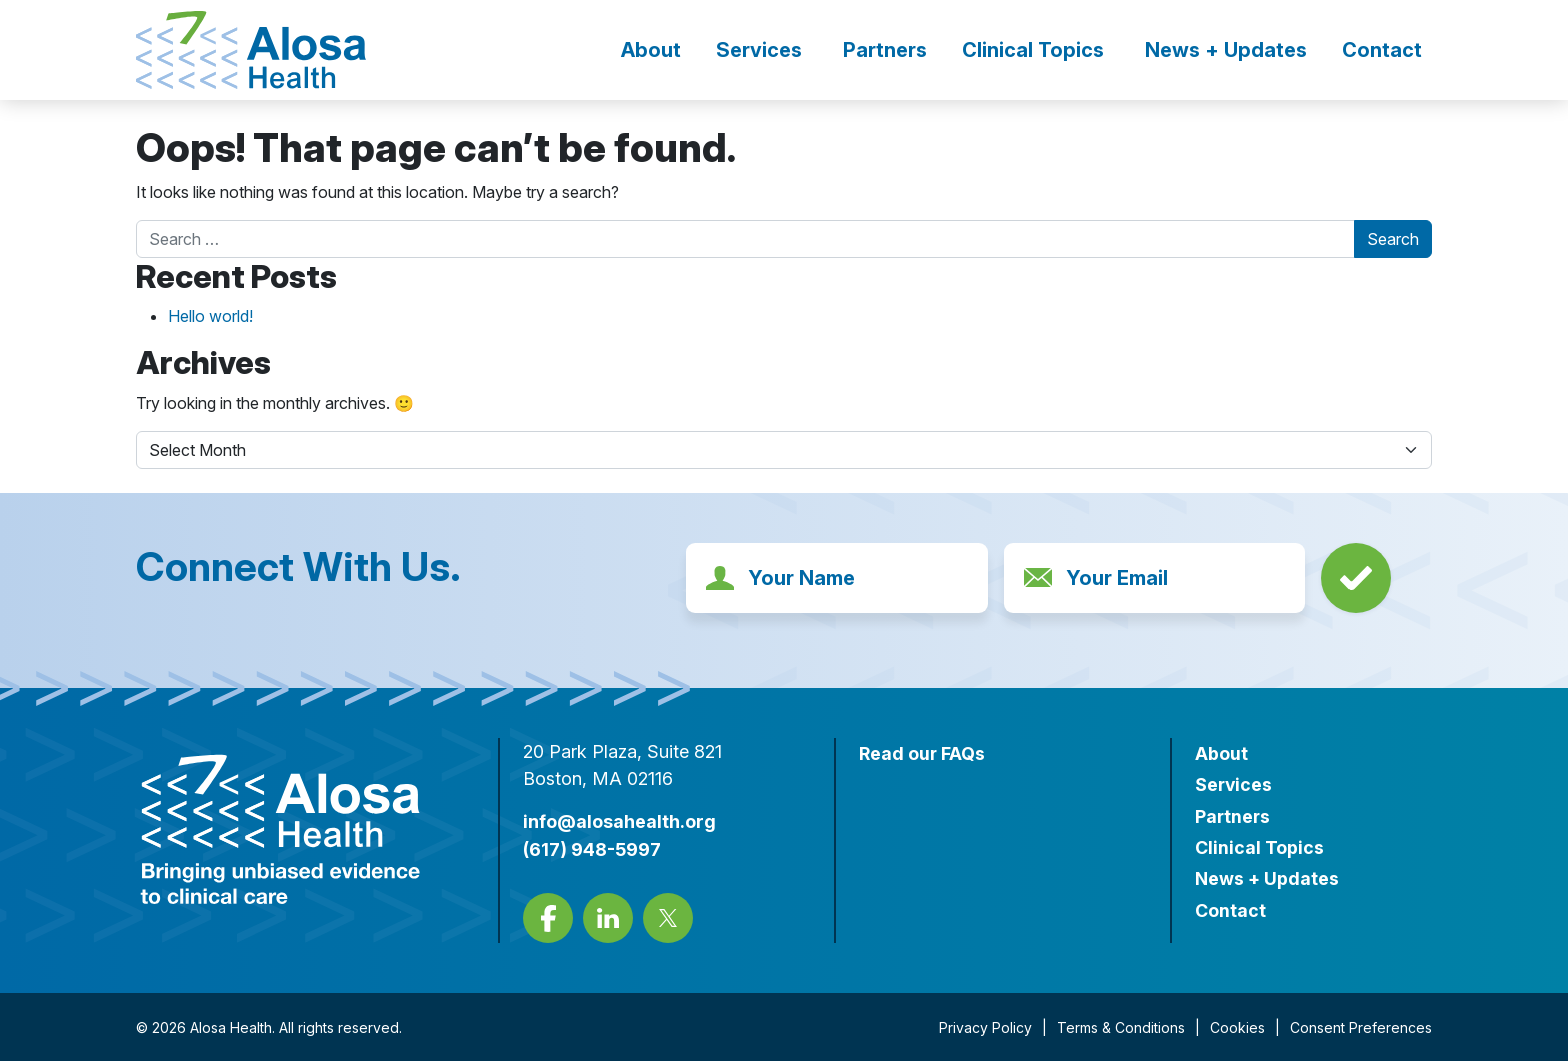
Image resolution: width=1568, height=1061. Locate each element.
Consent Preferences (1361, 1026)
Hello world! (210, 316)
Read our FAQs (922, 753)
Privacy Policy (985, 1026)
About (651, 50)
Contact (1382, 50)
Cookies (1237, 1026)
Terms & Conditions (1121, 1026)
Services (759, 50)
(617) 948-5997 (592, 848)
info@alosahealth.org (619, 821)
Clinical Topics (1033, 50)
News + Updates (1226, 50)
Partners (885, 50)
